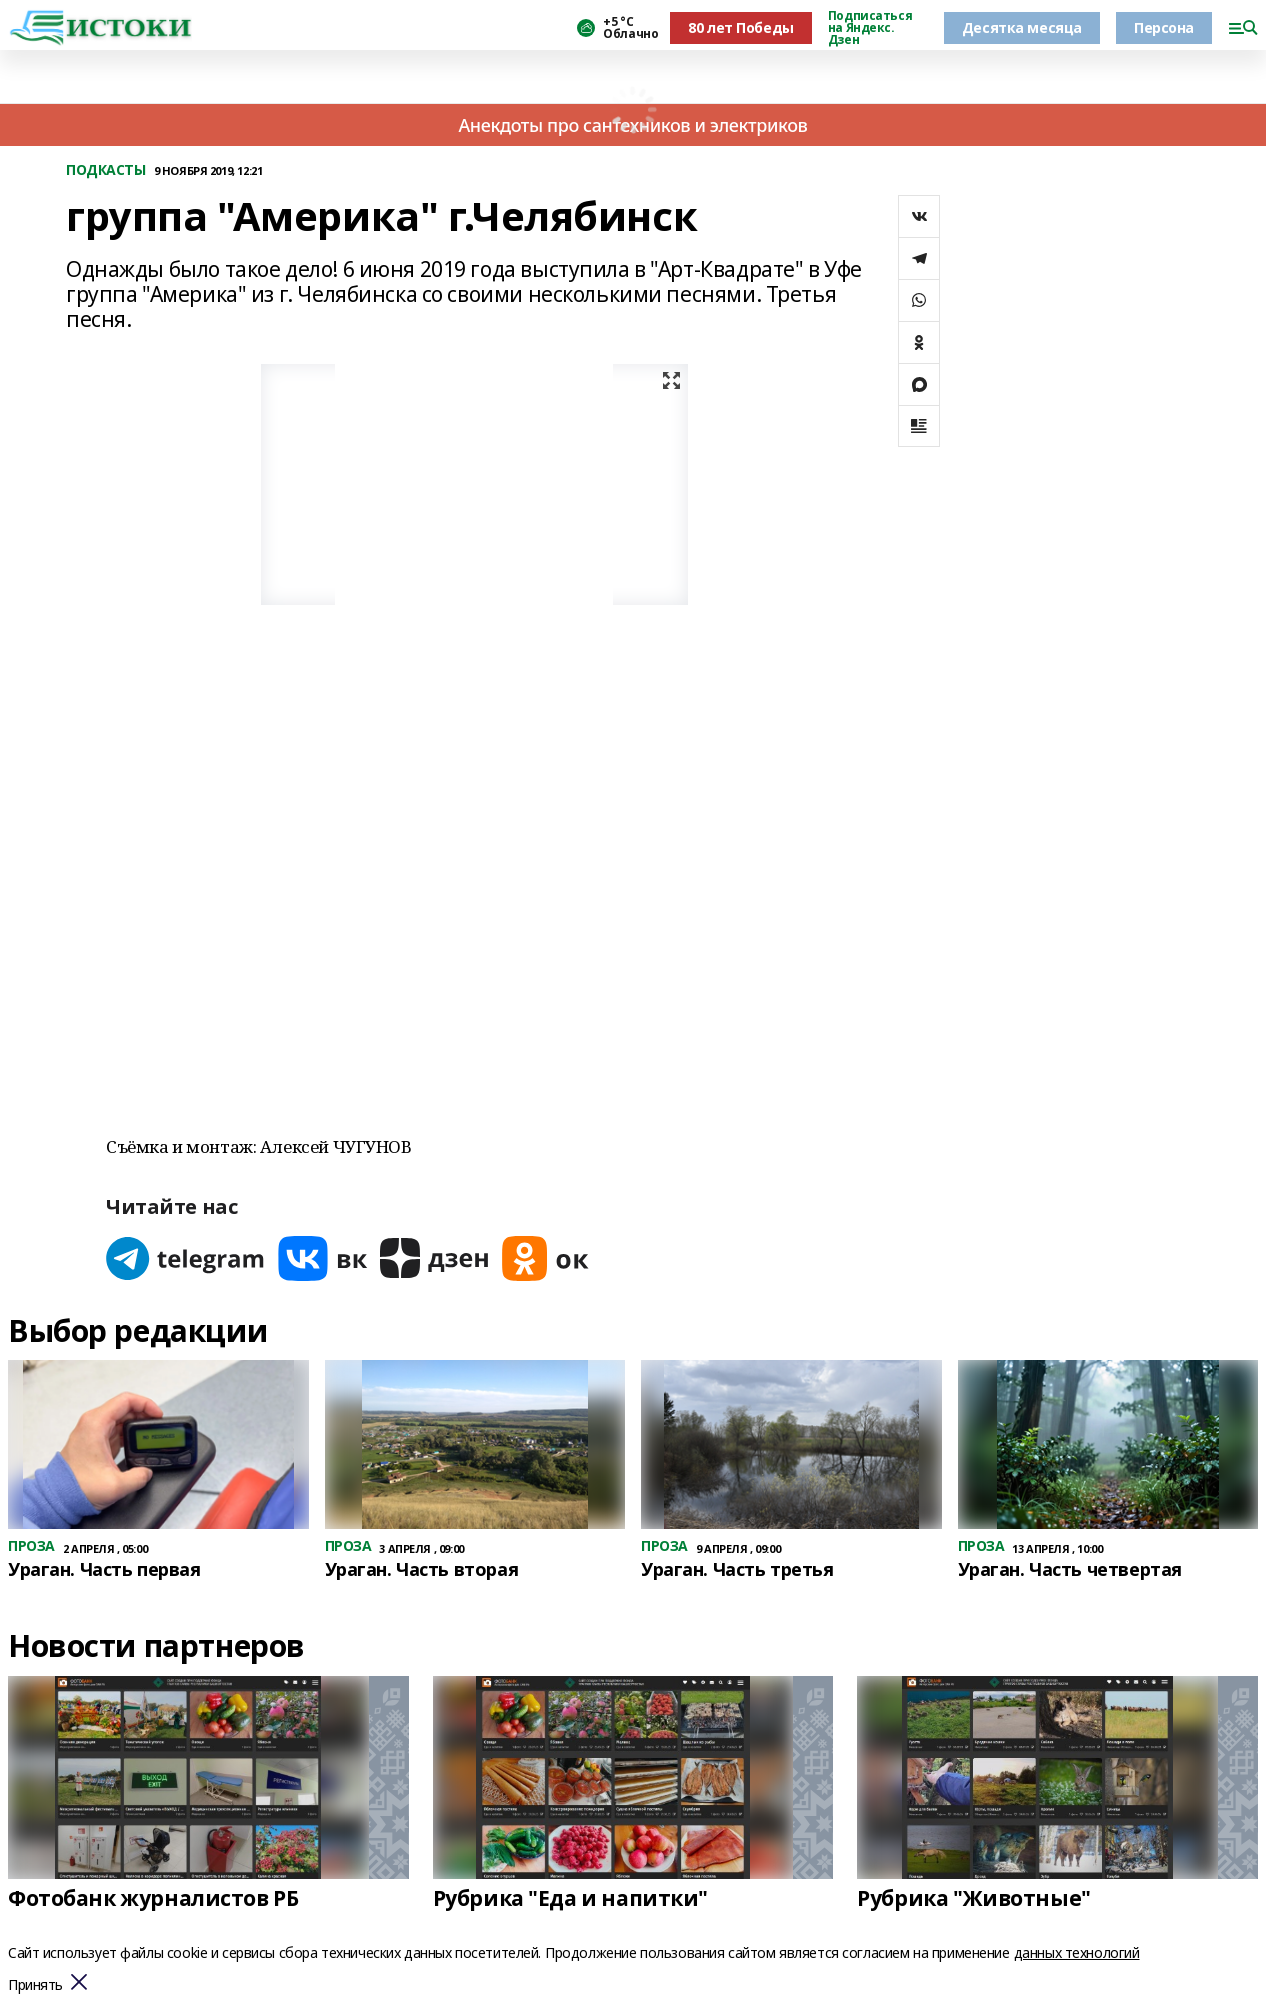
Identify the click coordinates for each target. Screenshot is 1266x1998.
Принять (35, 1985)
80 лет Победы (741, 27)
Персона (1164, 27)
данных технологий (1077, 1952)
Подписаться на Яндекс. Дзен (870, 28)
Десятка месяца (1022, 27)
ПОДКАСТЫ (106, 170)
